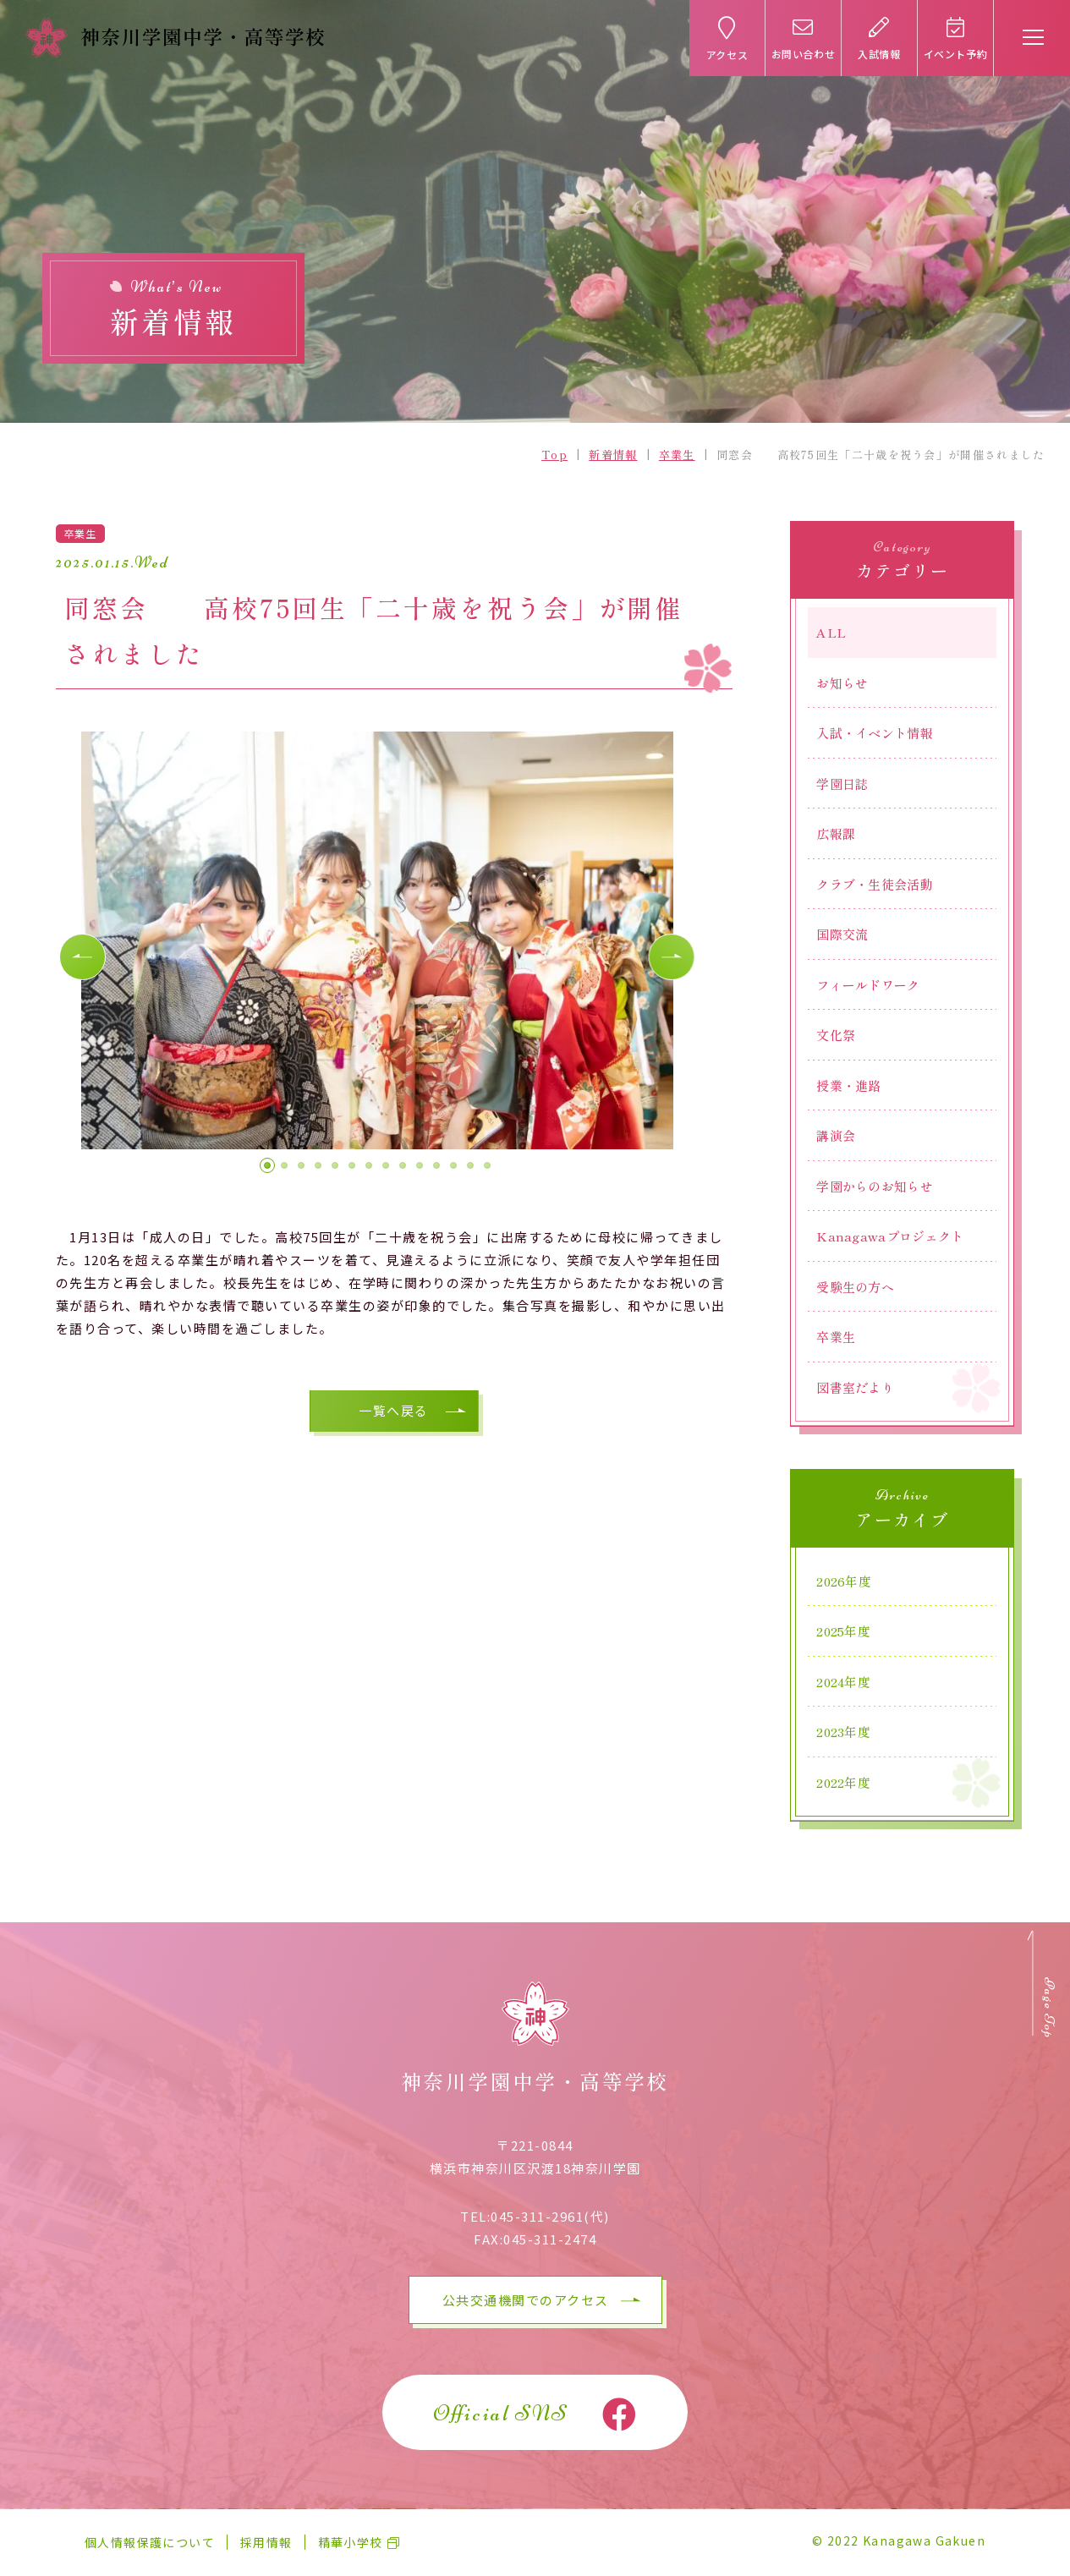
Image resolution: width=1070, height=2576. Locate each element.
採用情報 (266, 2542)
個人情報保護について (150, 2542)
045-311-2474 (549, 2239)
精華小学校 (350, 2542)
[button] (85, 962)
